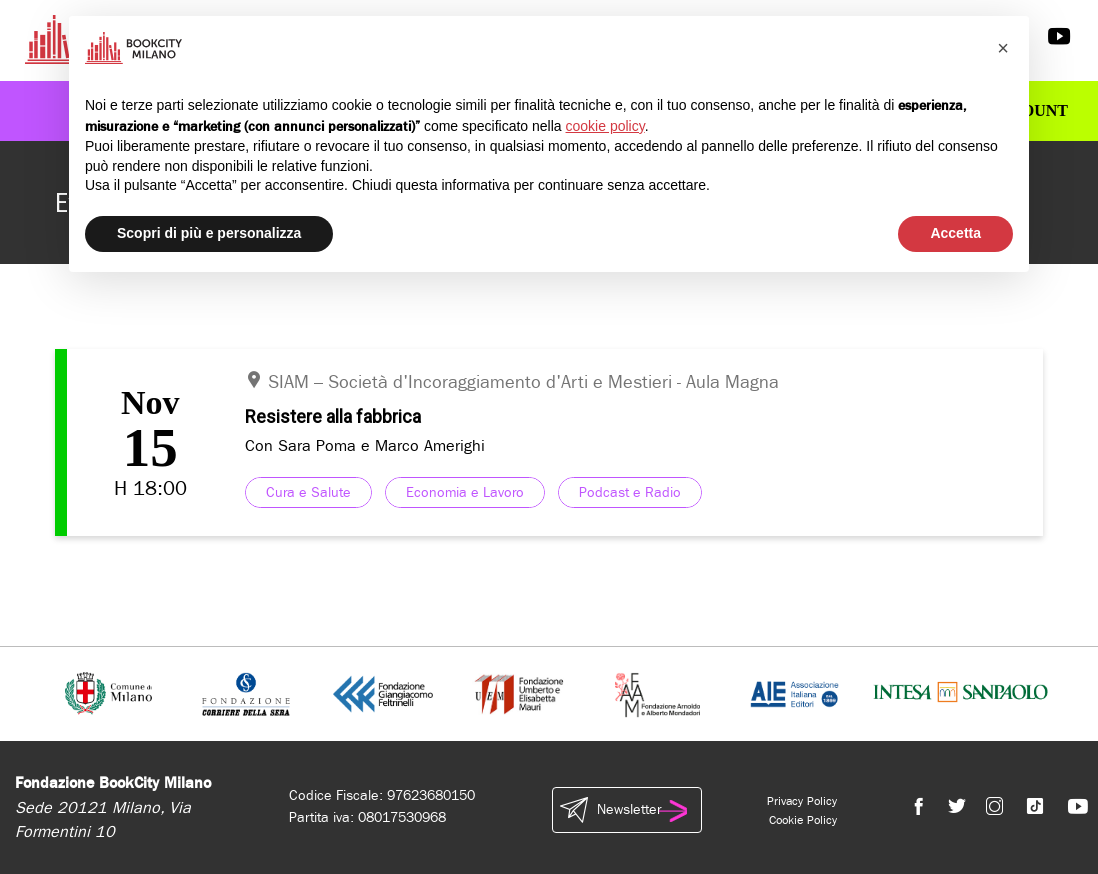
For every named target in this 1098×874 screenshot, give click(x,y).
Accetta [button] (955, 233)
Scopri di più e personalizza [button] (209, 233)
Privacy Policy (802, 801)
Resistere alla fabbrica (333, 416)
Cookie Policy (803, 820)
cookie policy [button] (605, 126)
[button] (1003, 48)
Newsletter (627, 810)
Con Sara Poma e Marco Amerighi (365, 445)
